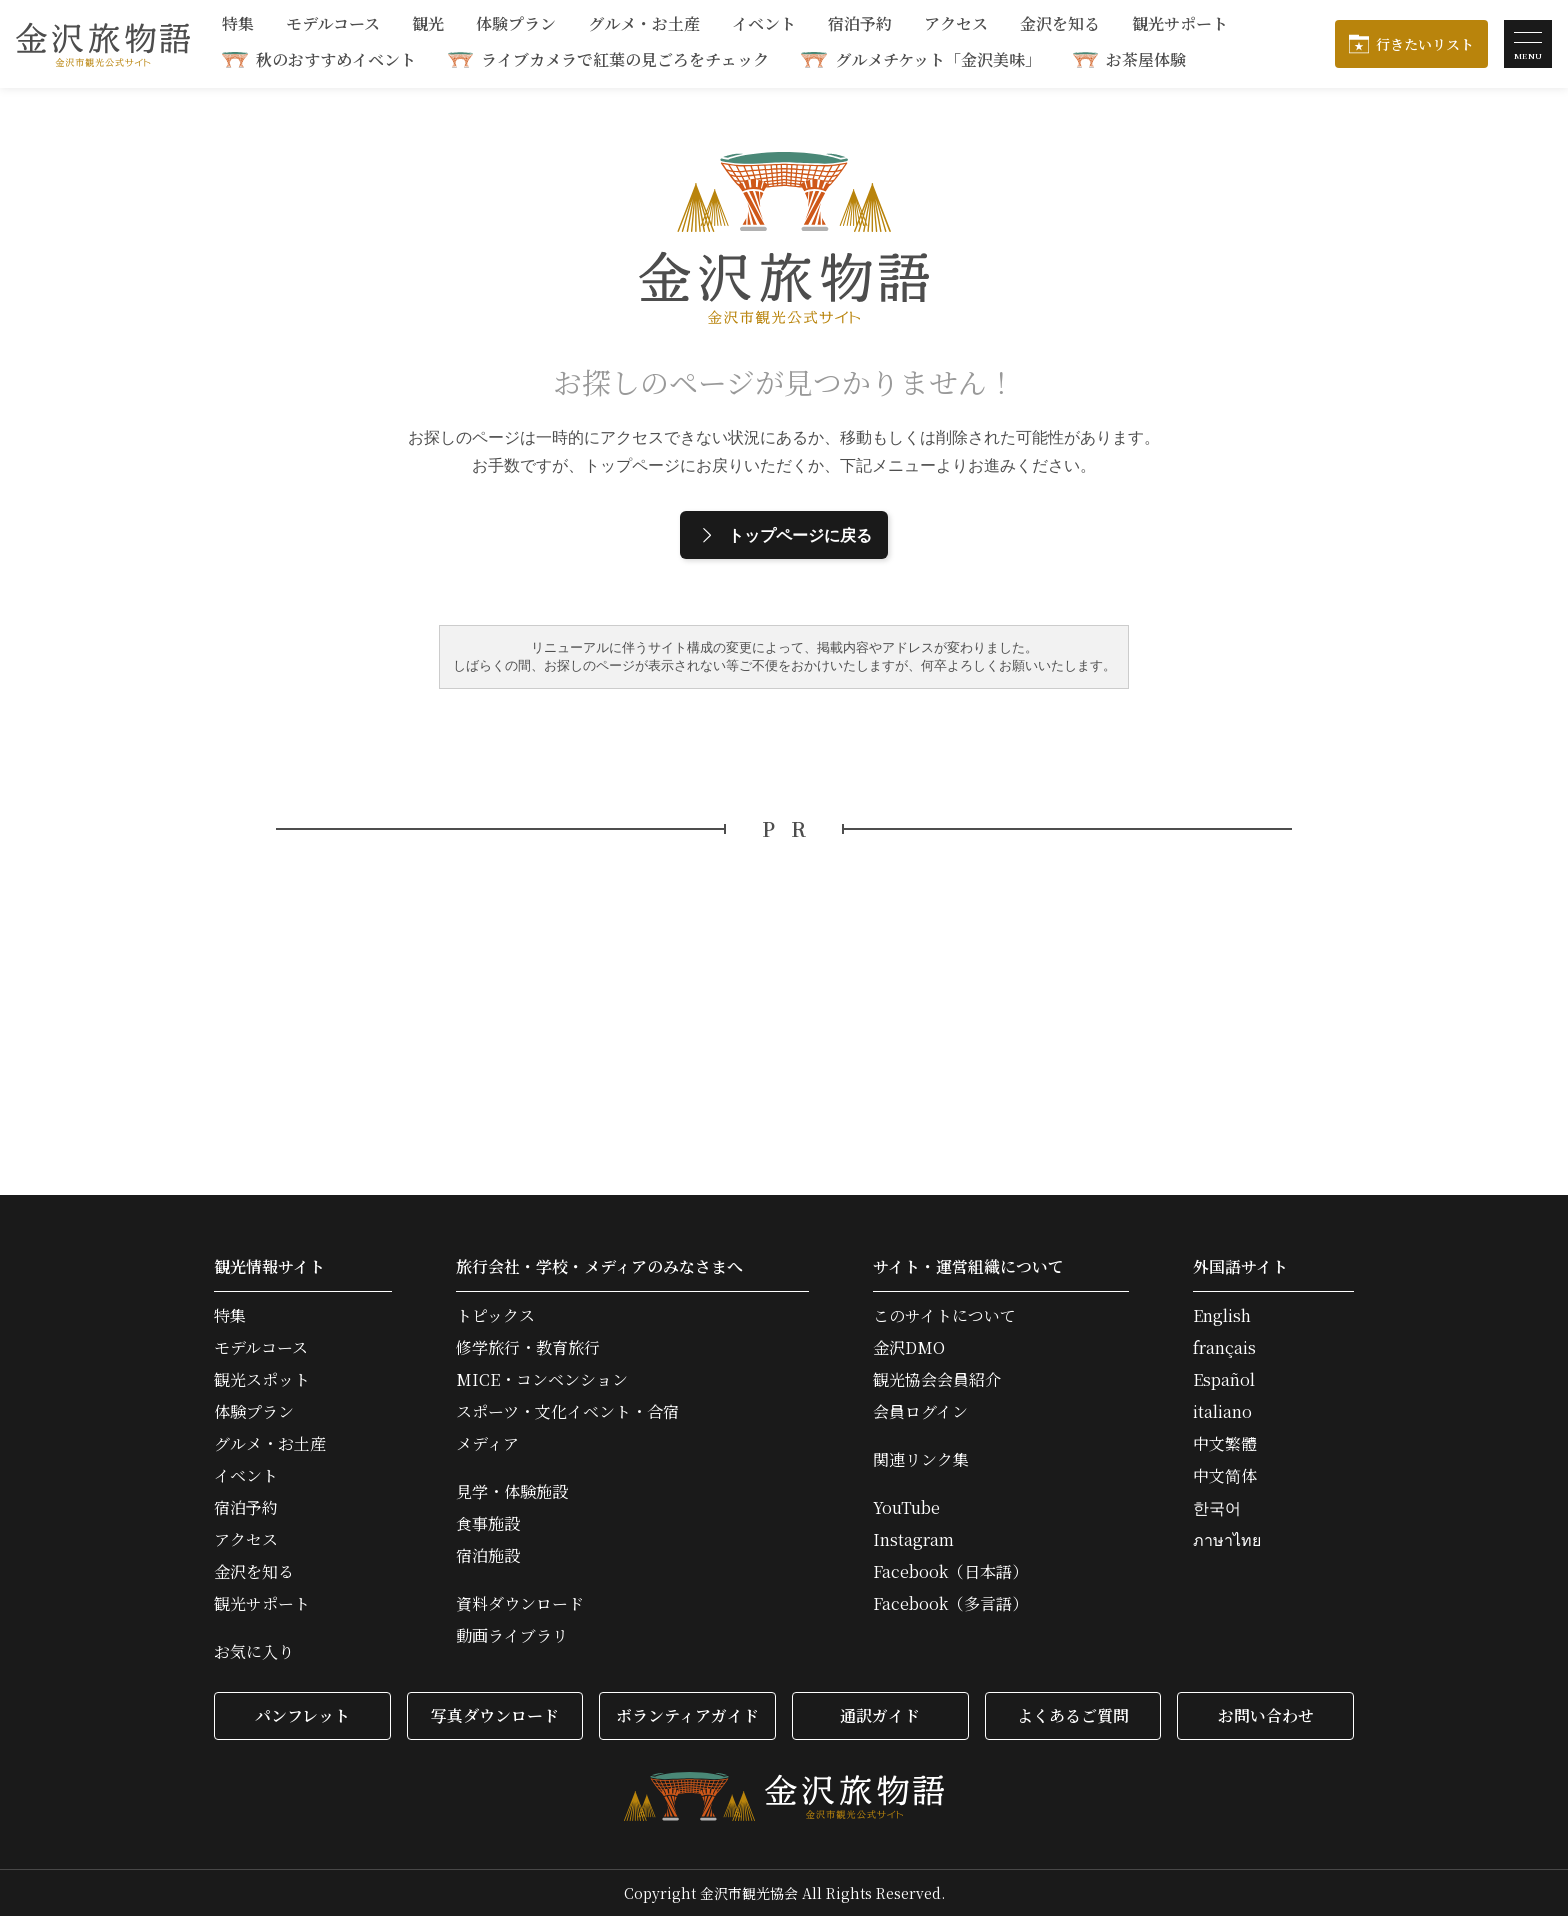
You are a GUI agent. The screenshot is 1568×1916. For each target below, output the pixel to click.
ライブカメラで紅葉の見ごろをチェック (625, 59)
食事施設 (488, 1524)
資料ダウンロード (520, 1604)
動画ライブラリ (512, 1636)
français (1224, 1348)
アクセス (956, 25)
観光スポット (262, 1380)
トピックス (495, 1316)
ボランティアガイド (687, 1715)
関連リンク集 (921, 1460)
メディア (487, 1444)
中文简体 (1225, 1476)
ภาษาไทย (1227, 1540)
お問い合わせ (1266, 1715)
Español (1224, 1380)
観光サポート (1180, 25)
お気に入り (254, 1652)
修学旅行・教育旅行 (528, 1348)
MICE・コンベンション (542, 1380)
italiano (1222, 1412)
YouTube (906, 1508)
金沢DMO (909, 1348)
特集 (238, 25)
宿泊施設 (488, 1556)
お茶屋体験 (1146, 59)
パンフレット (302, 1715)
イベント (764, 25)
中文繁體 (1225, 1444)
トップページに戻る (784, 535)
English (1222, 1316)
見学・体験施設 (512, 1492)
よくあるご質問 (1073, 1715)
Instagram (913, 1540)
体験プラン (516, 25)
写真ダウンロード (495, 1715)
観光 (428, 25)
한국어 (1217, 1508)
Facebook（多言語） (950, 1604)
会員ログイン (920, 1412)
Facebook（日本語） (950, 1572)
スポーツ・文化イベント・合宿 (567, 1412)
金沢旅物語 (103, 44)
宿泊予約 (860, 25)
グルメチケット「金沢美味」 (938, 59)
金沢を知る (1060, 25)
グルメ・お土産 (644, 25)
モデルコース (333, 25)
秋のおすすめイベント (336, 59)
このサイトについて (944, 1316)
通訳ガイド (880, 1715)
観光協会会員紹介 (937, 1380)
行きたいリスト (1425, 44)
